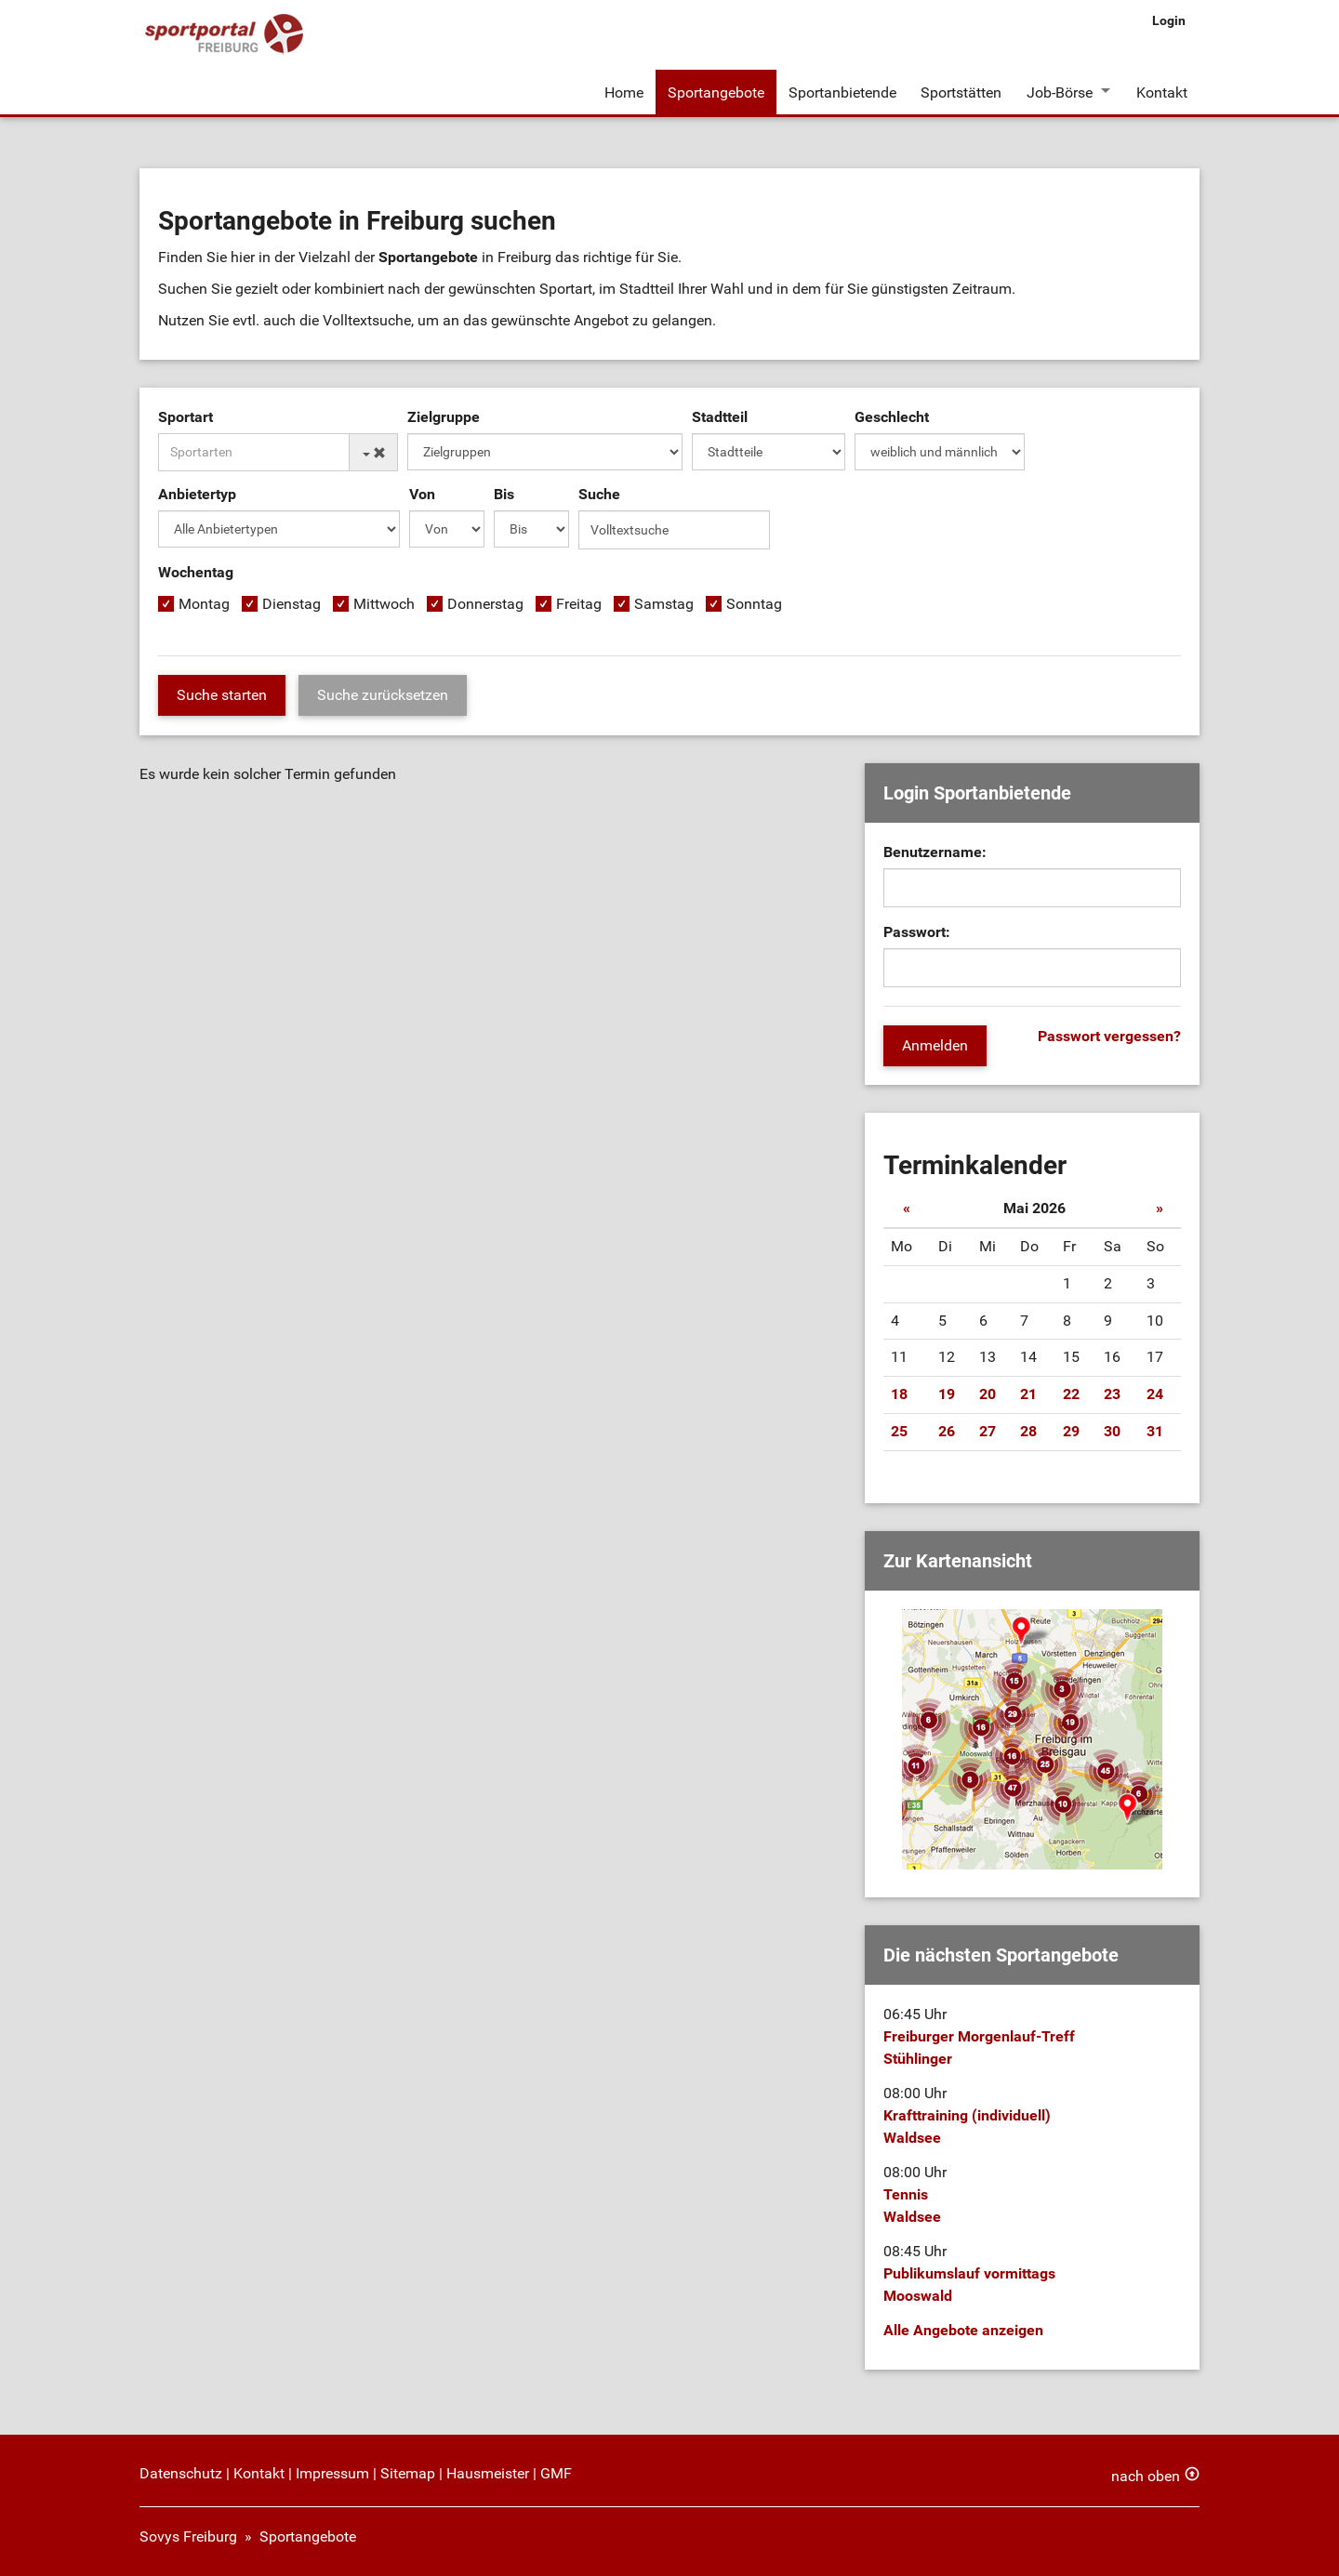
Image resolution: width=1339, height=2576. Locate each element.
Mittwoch (384, 605)
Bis (504, 496)
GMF (556, 2473)
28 (1028, 1431)
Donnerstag (485, 605)
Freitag (579, 605)
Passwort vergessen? (1109, 1037)
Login (1169, 20)
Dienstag (291, 605)
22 (1071, 1394)
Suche (599, 496)
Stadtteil (720, 419)
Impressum (332, 2473)
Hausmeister (487, 2473)
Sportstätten (961, 91)
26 (946, 1431)
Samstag (664, 605)
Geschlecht (892, 419)
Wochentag (195, 574)
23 (1112, 1394)
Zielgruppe (443, 419)
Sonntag (754, 605)
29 (1071, 1431)
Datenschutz (180, 2473)
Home (623, 91)
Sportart (185, 419)
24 (1155, 1394)
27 (987, 1431)
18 (899, 1394)
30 (1112, 1431)
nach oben (1145, 2476)
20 (987, 1394)
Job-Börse (1059, 91)
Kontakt (1161, 91)
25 (899, 1431)
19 (946, 1394)
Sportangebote (716, 91)
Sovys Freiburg (188, 2536)
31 (1155, 1431)
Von (422, 496)
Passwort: (916, 933)
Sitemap (407, 2473)
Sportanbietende (842, 91)
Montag (204, 605)
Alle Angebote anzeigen (963, 2330)
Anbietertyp (197, 496)
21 (1028, 1394)
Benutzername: (935, 853)
